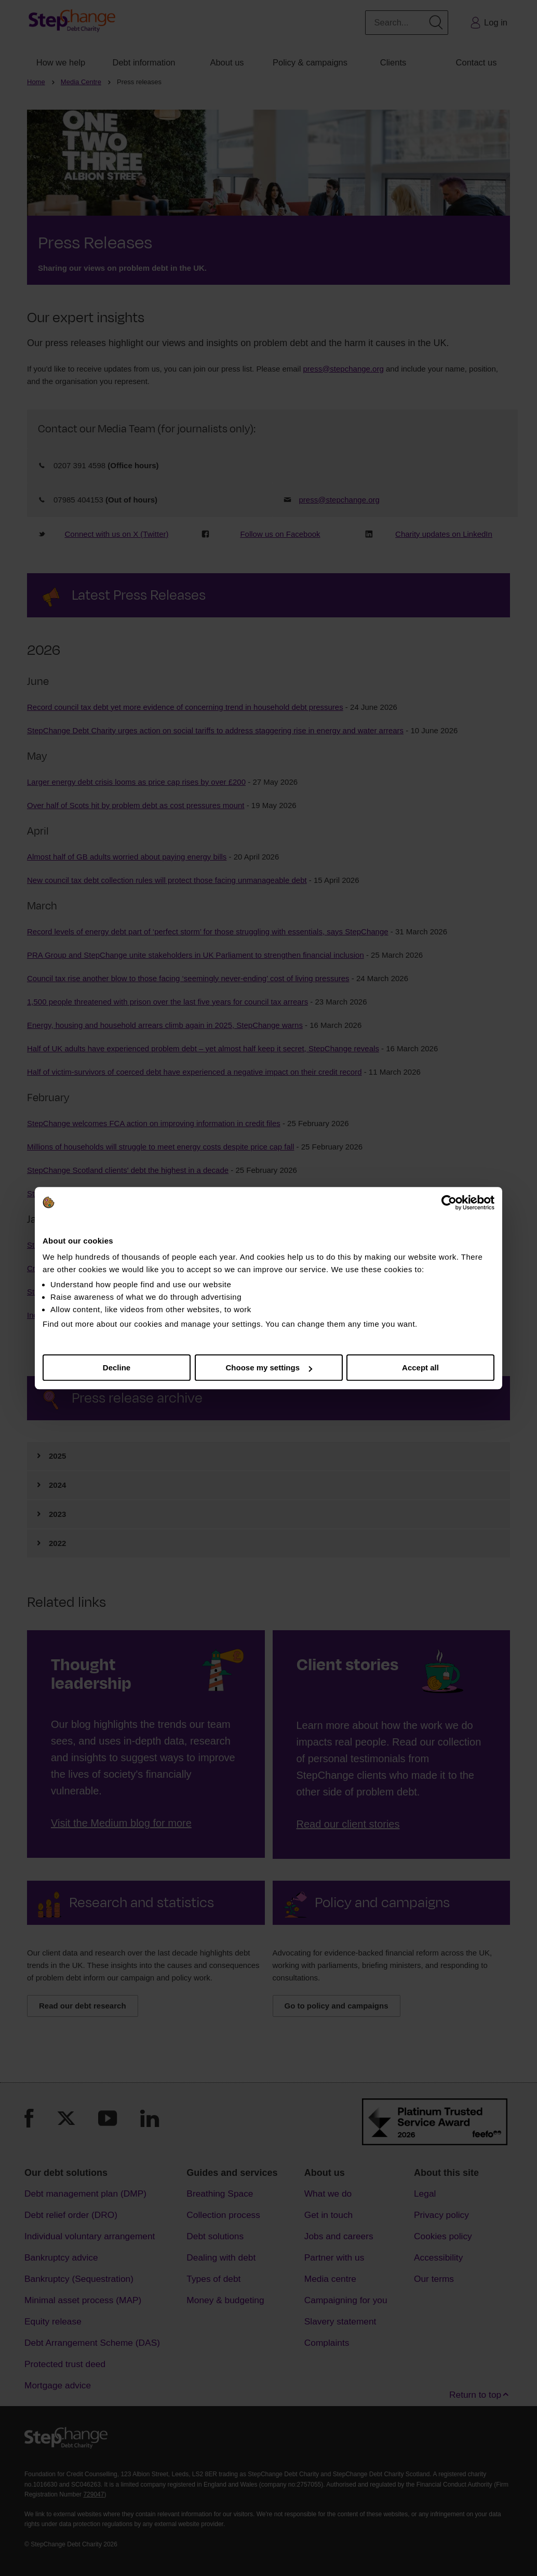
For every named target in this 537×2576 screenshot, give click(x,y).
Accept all (420, 1367)
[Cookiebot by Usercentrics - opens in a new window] (449, 1202)
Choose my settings (268, 1367)
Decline (116, 1367)
